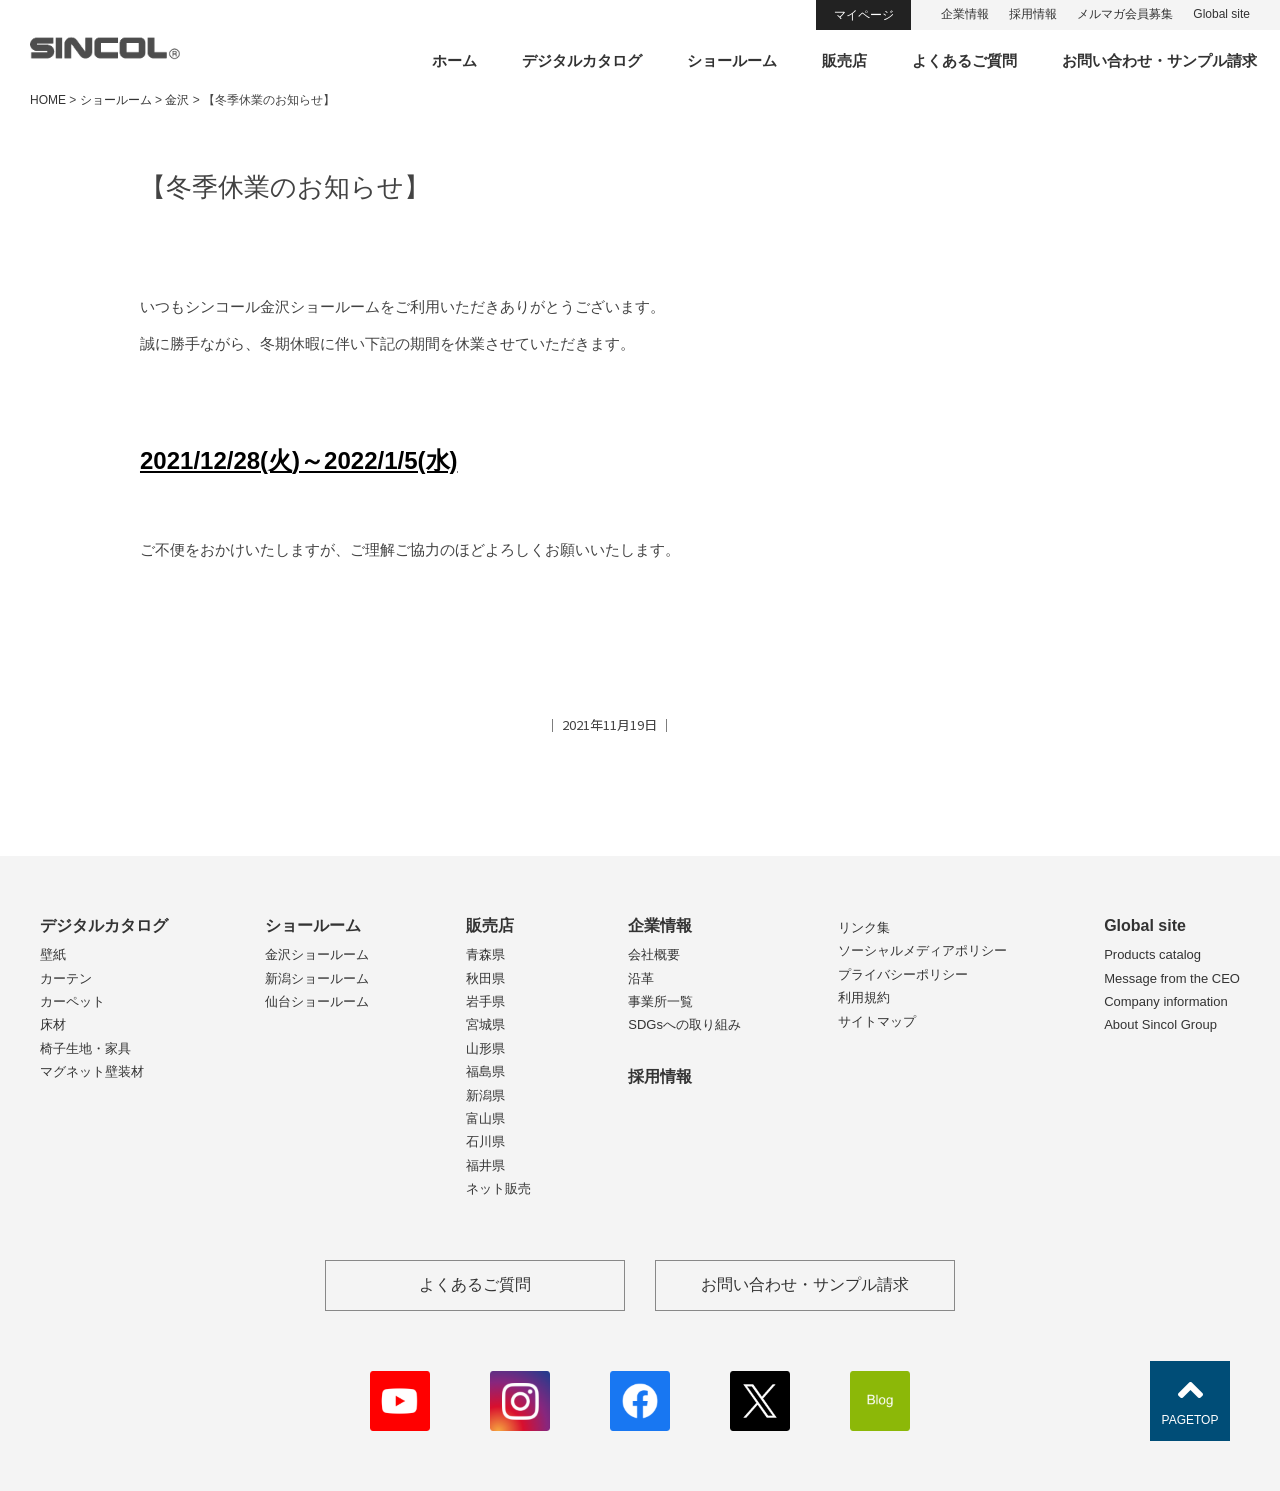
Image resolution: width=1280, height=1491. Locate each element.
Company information (1166, 1001)
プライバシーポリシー (903, 974)
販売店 (844, 60)
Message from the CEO (1172, 978)
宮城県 (485, 1024)
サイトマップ (877, 1021)
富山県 (485, 1118)
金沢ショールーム (317, 954)
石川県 (485, 1141)
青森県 (485, 954)
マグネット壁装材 (92, 1071)
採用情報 (1033, 14)
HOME (48, 100)
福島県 (485, 1071)
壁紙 (53, 954)
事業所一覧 (660, 1001)
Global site (1221, 14)
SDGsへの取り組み (684, 1024)
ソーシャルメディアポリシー (922, 950)
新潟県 (485, 1095)
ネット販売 (498, 1188)
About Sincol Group (1160, 1024)
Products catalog (1152, 954)
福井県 (485, 1165)
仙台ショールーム (317, 1001)
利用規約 (864, 997)
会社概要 (654, 954)
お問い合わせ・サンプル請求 (1159, 60)
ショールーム (732, 60)
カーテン (66, 978)
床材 (53, 1024)
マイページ (864, 15)
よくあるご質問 (964, 60)
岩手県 (485, 1001)
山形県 (485, 1048)
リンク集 (864, 927)
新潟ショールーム (317, 978)
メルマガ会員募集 (1125, 14)
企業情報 (965, 14)
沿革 (641, 978)
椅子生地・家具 (85, 1048)
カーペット (72, 1001)
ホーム (454, 60)
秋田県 (485, 978)
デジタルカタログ (582, 60)
